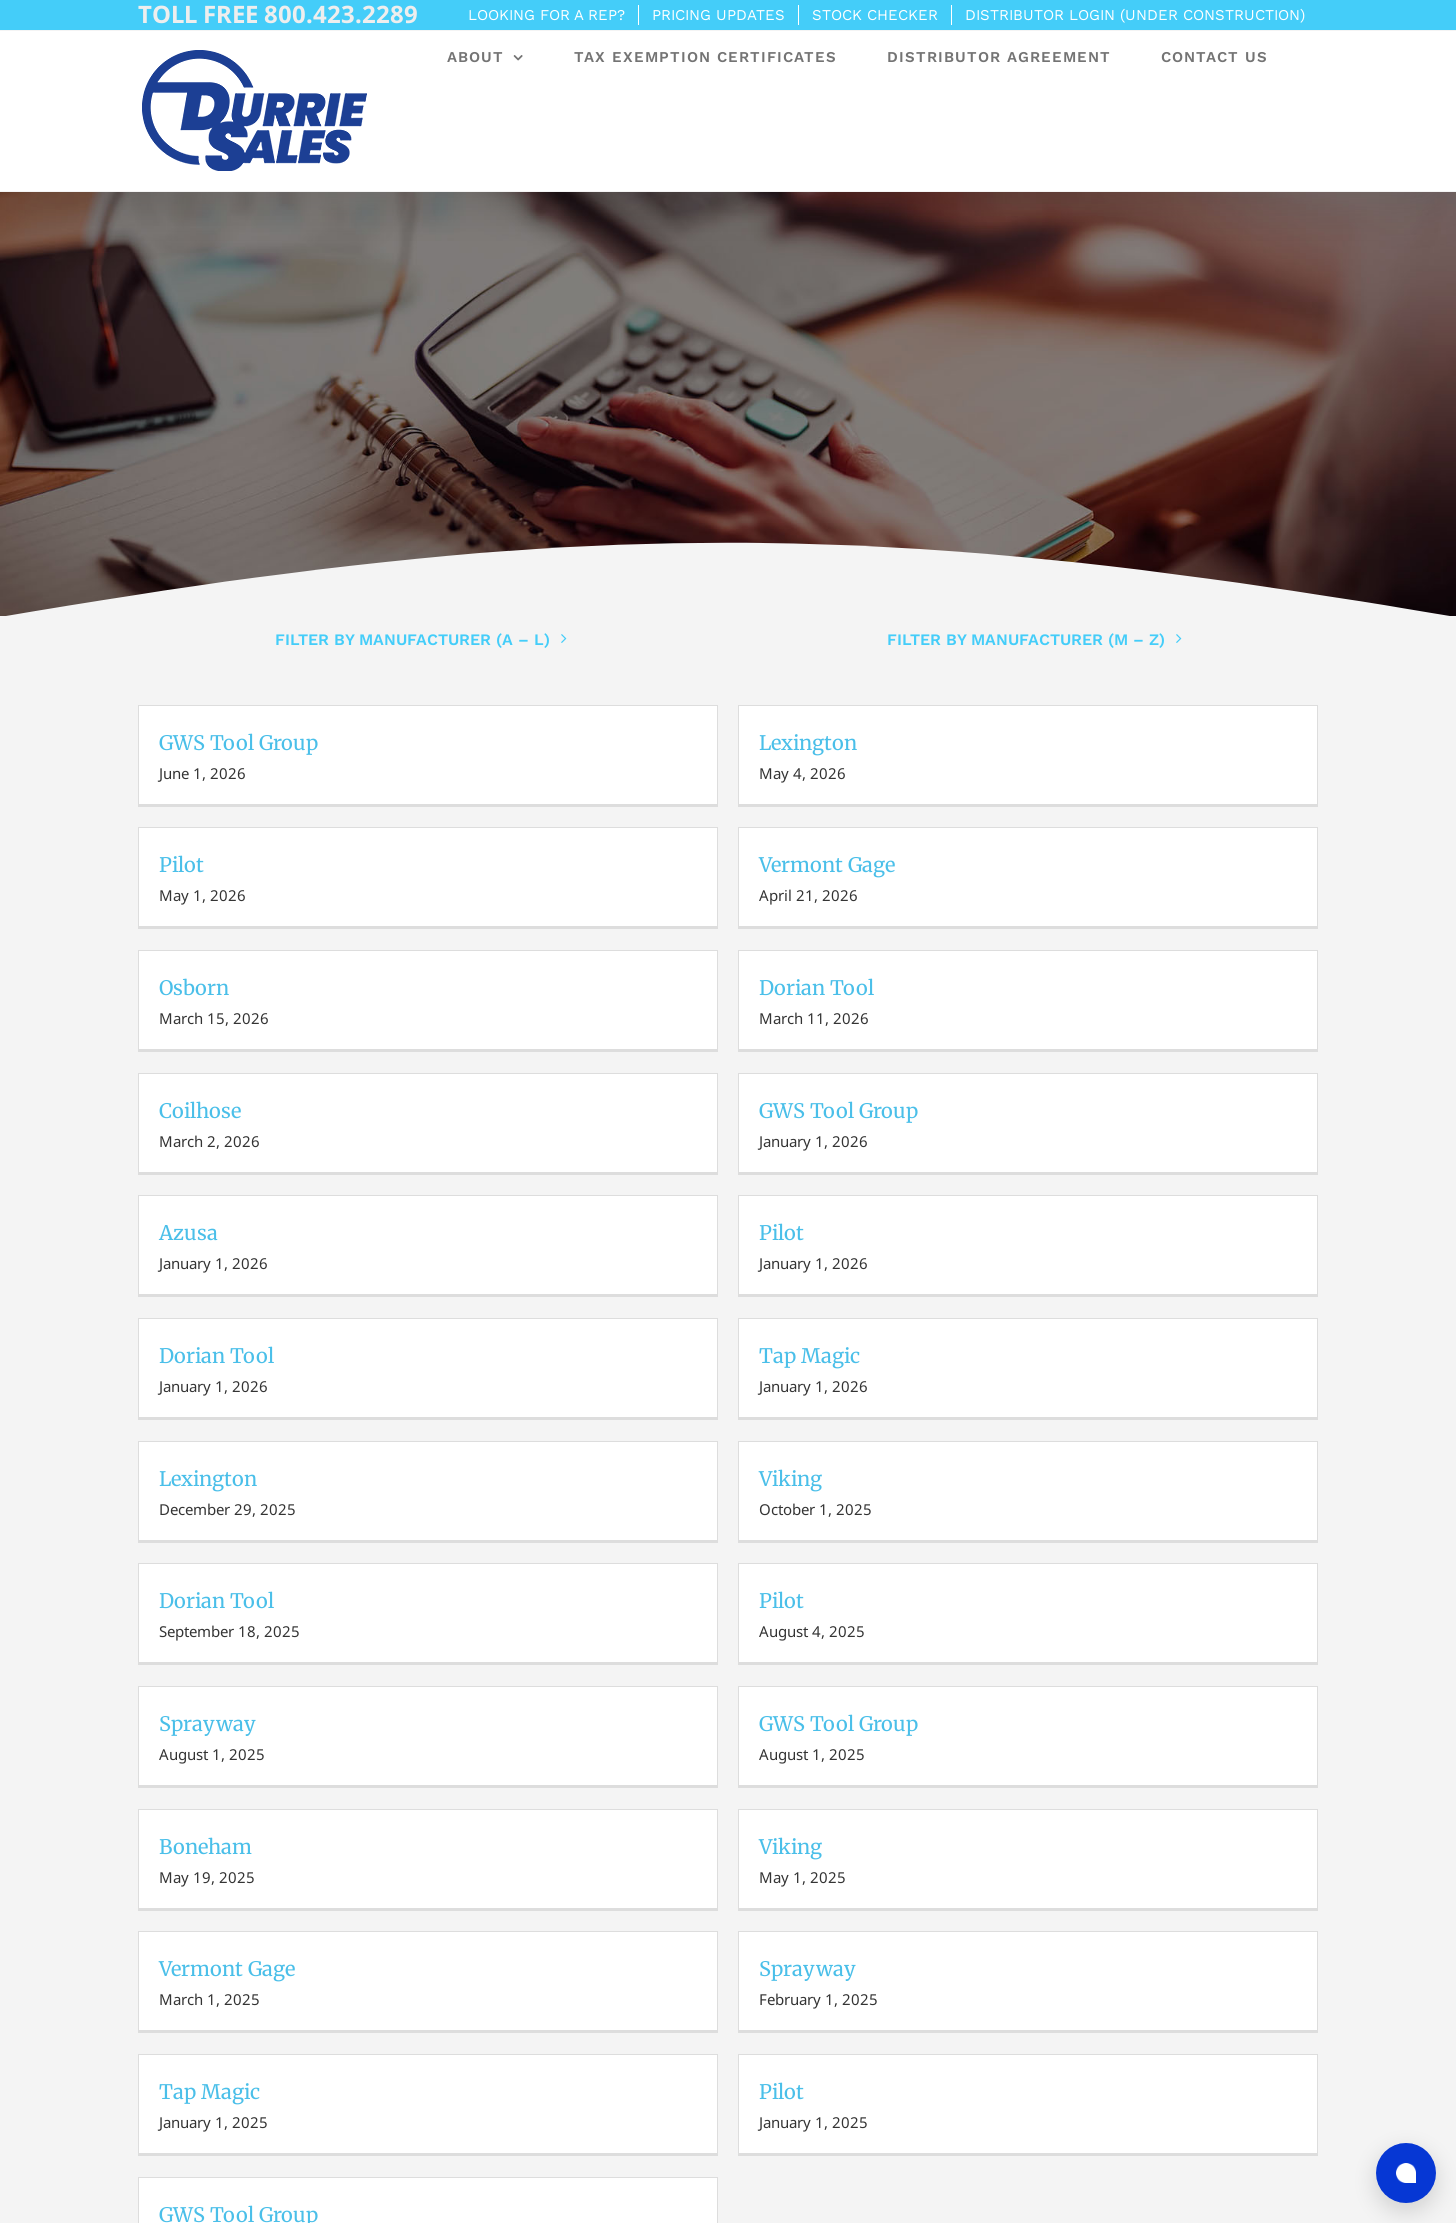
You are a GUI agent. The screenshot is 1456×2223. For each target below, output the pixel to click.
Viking (790, 1478)
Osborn (194, 987)
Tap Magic (809, 1355)
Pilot (181, 864)
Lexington (808, 742)
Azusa (188, 1232)
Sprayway (207, 1723)
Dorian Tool (816, 987)
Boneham (205, 1846)
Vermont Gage (827, 864)
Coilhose (200, 1110)
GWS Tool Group (238, 742)
